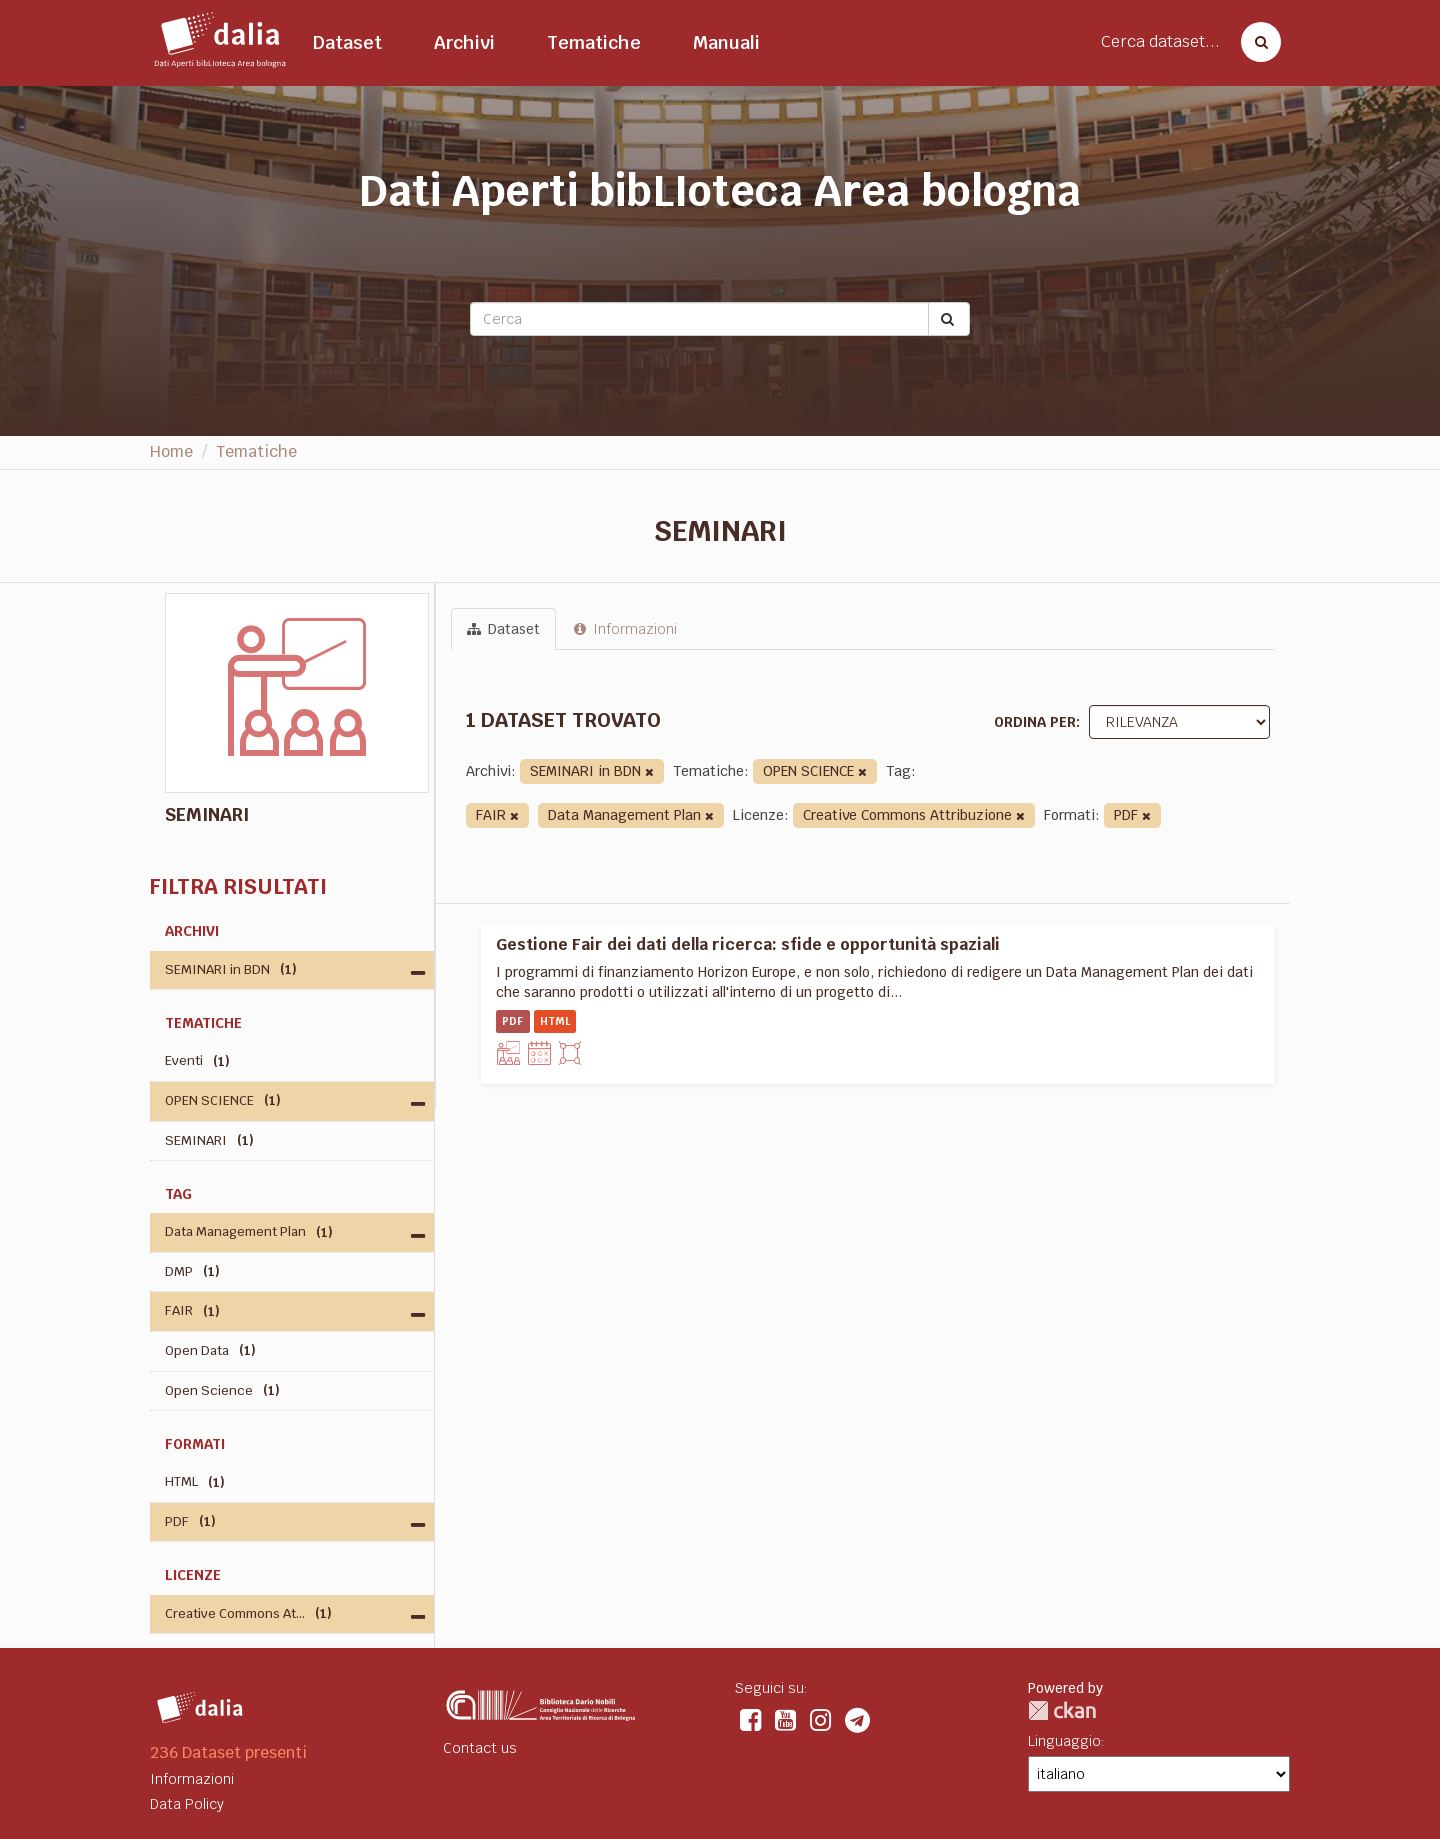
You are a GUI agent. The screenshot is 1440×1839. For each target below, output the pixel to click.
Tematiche (594, 42)
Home (171, 451)
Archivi (464, 42)
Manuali (726, 42)
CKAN (1062, 1710)
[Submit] (949, 319)
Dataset (347, 42)
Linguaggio (1064, 1741)
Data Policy (187, 1804)
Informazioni (625, 629)
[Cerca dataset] (1255, 42)
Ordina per (1035, 722)
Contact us (480, 1748)
